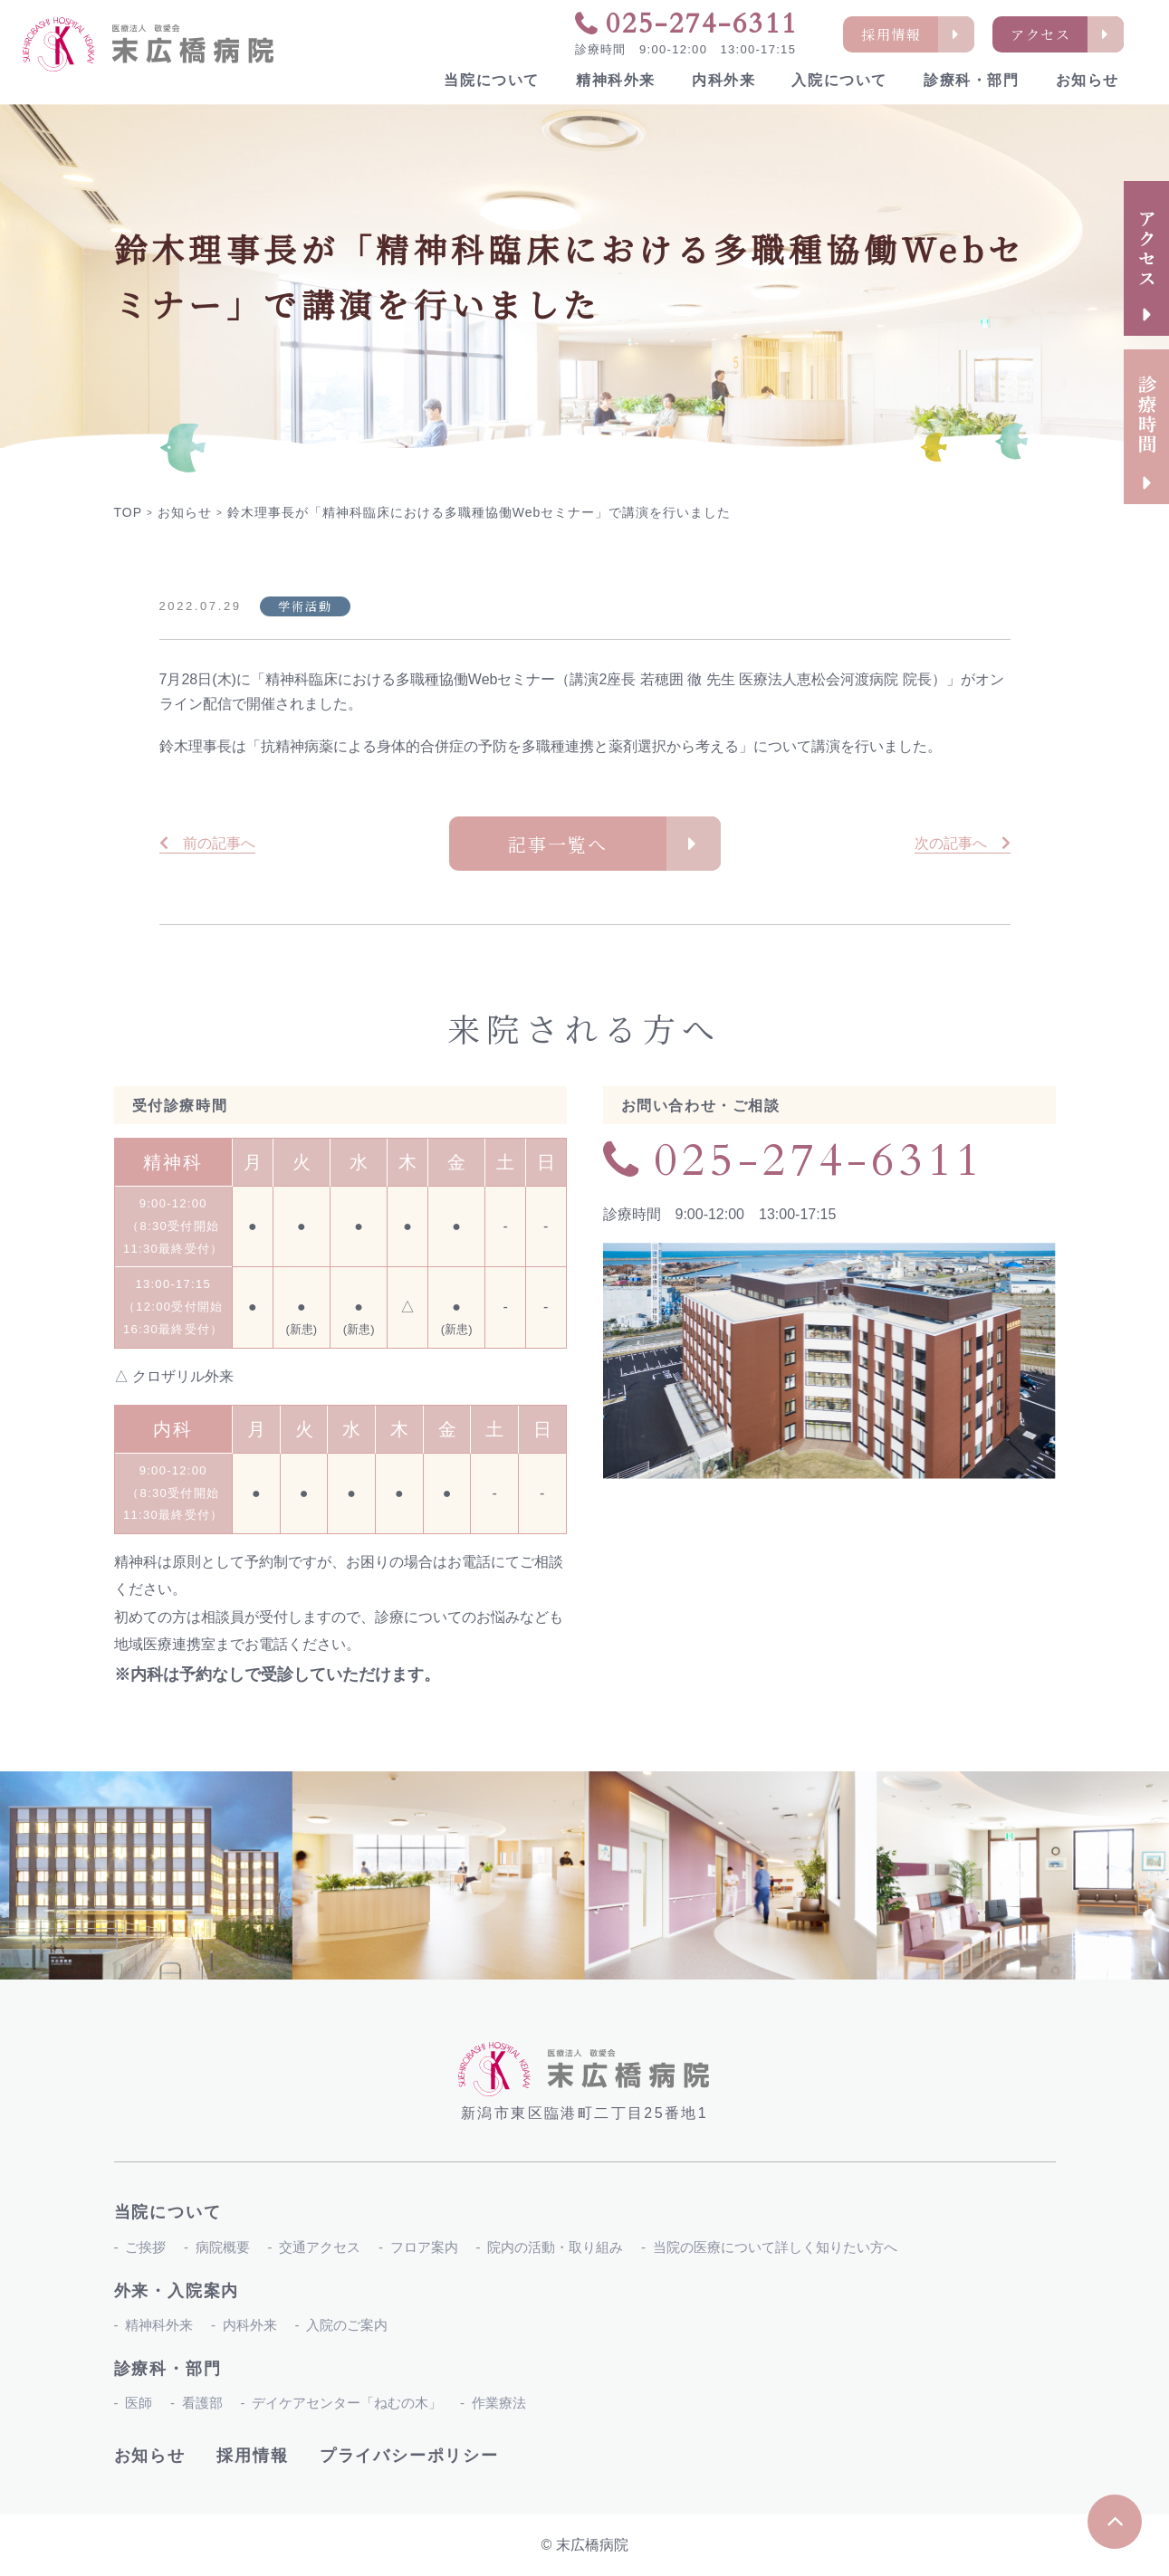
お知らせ (1087, 80)
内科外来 (723, 80)
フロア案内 (424, 2247)
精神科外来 (616, 80)
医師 (138, 2402)
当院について (492, 80)
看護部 (202, 2402)
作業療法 (499, 2402)
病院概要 (223, 2247)
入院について (839, 80)
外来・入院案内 (177, 2291)
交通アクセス (319, 2247)
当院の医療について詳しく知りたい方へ (775, 2247)
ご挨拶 (145, 2247)
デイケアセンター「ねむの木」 (347, 2402)
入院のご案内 (347, 2325)
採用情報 (252, 2456)
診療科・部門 (972, 80)
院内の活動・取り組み (555, 2247)
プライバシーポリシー (409, 2456)
